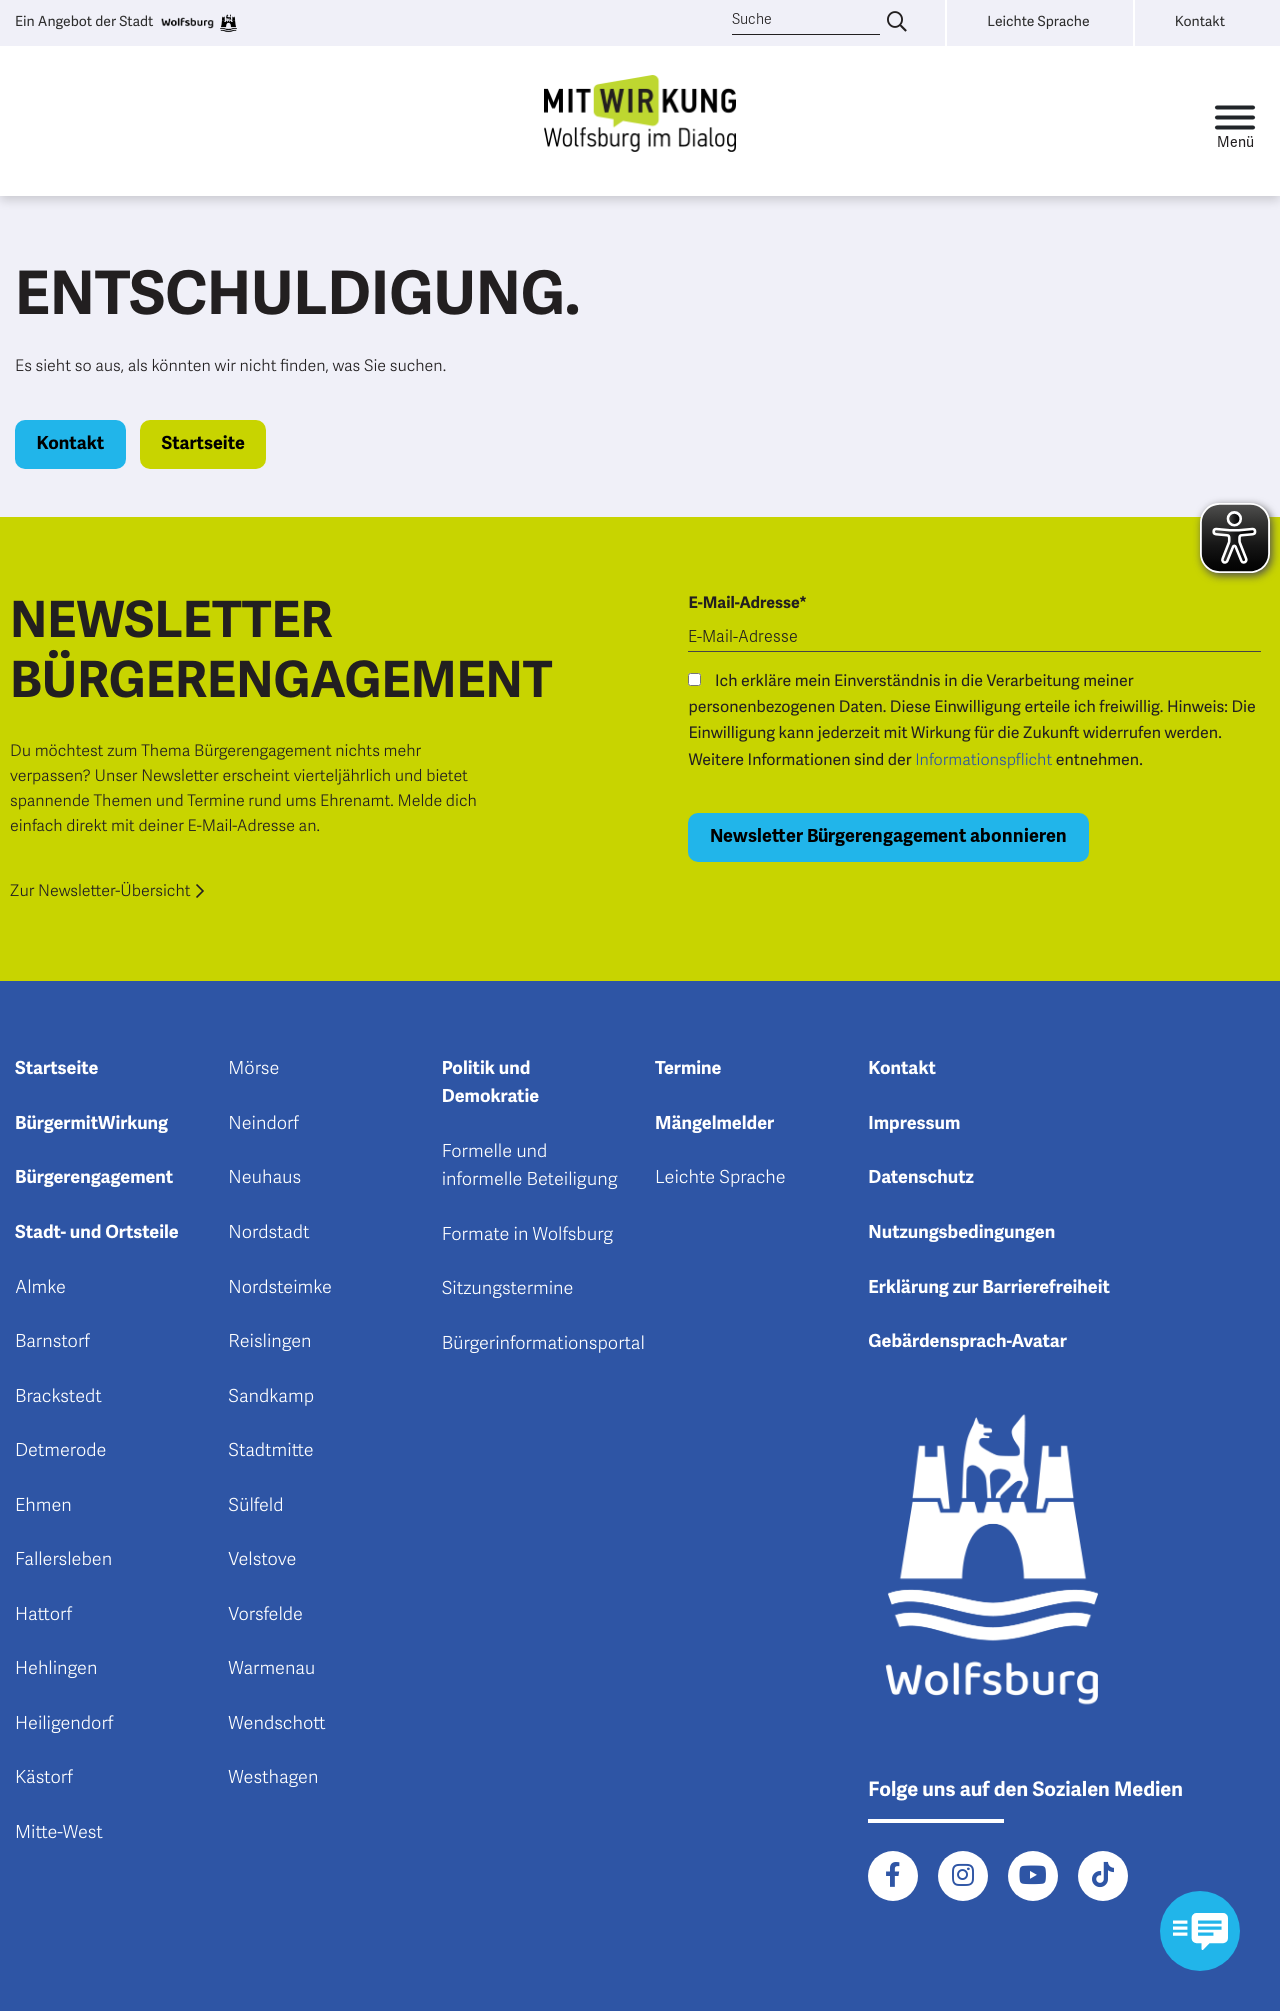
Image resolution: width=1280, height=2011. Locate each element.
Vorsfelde (265, 1615)
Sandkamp (271, 1397)
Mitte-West (59, 1833)
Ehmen (43, 1506)
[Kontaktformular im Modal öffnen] (1200, 1931)
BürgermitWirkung (91, 1124)
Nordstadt (268, 1233)
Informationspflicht (983, 760)
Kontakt (71, 444)
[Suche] (806, 20)
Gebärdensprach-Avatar (967, 1342)
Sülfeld (255, 1506)
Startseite (202, 444)
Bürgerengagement (94, 1178)
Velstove (262, 1560)
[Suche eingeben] (897, 23)
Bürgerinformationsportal (543, 1344)
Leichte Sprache (720, 1178)
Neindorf (263, 1124)
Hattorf (43, 1615)
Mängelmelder (714, 1124)
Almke (40, 1288)
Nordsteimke (280, 1288)
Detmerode (60, 1451)
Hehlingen (56, 1669)
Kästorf (44, 1778)
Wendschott (276, 1724)
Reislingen (269, 1342)
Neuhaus (264, 1178)
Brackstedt (58, 1397)
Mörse (253, 1069)
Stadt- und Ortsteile (97, 1233)
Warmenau (271, 1669)
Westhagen (273, 1778)
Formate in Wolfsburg (527, 1235)
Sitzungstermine (508, 1289)
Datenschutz (921, 1178)
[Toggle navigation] (1235, 121)
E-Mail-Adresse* (747, 603)
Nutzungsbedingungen (961, 1233)
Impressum (914, 1124)
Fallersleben (63, 1560)
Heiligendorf (64, 1724)
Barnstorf (52, 1342)
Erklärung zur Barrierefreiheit (989, 1288)
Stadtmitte (270, 1451)
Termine (688, 1069)
